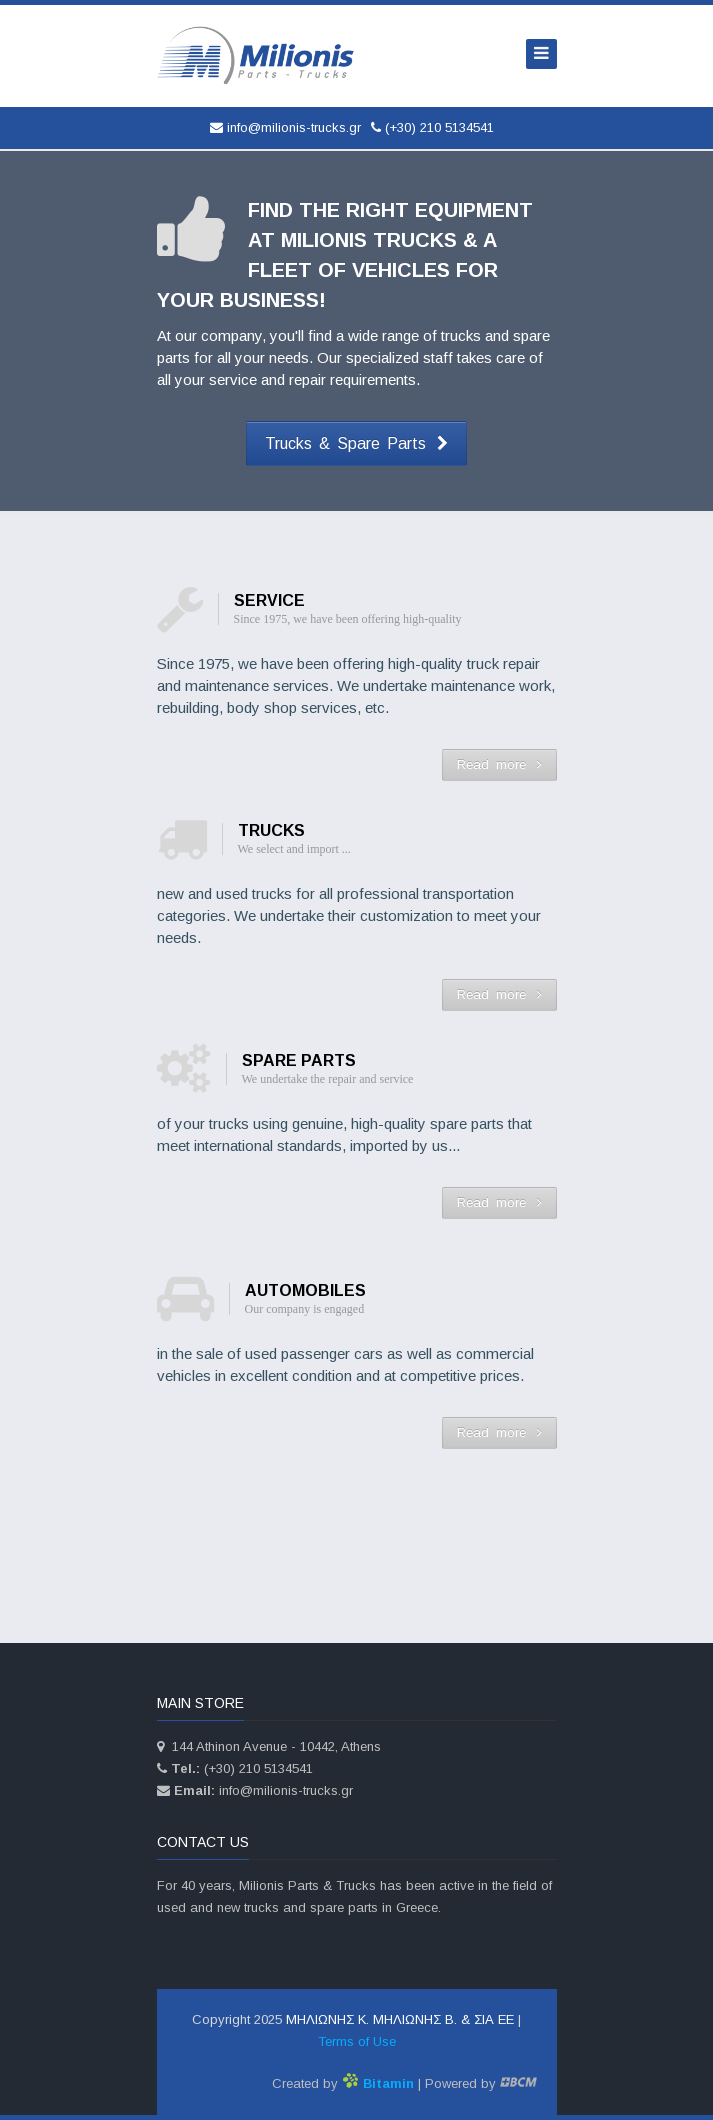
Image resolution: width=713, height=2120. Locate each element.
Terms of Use (357, 2041)
